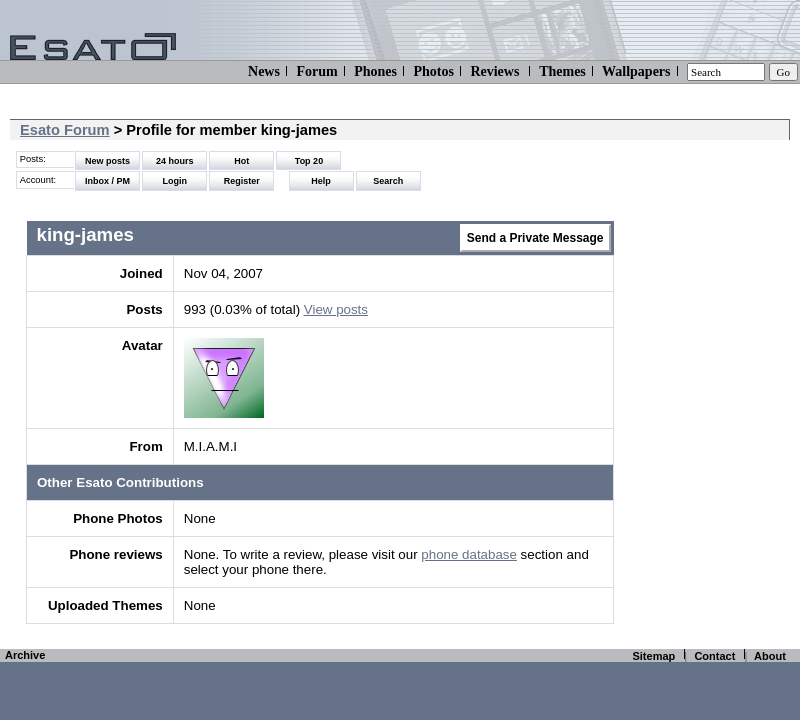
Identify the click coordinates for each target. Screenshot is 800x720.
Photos (433, 71)
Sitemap (653, 656)
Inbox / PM (107, 181)
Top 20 (309, 161)
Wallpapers (636, 71)
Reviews (494, 71)
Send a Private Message (535, 238)
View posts (336, 309)
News (264, 71)
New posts (107, 161)
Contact (714, 656)
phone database (469, 554)
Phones (375, 71)
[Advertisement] (704, 380)
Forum (316, 71)
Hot (241, 161)
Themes (562, 71)
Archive (25, 655)
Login (174, 181)
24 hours (175, 161)
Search (388, 181)
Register (242, 181)
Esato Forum (65, 130)
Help (321, 181)
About (770, 656)
